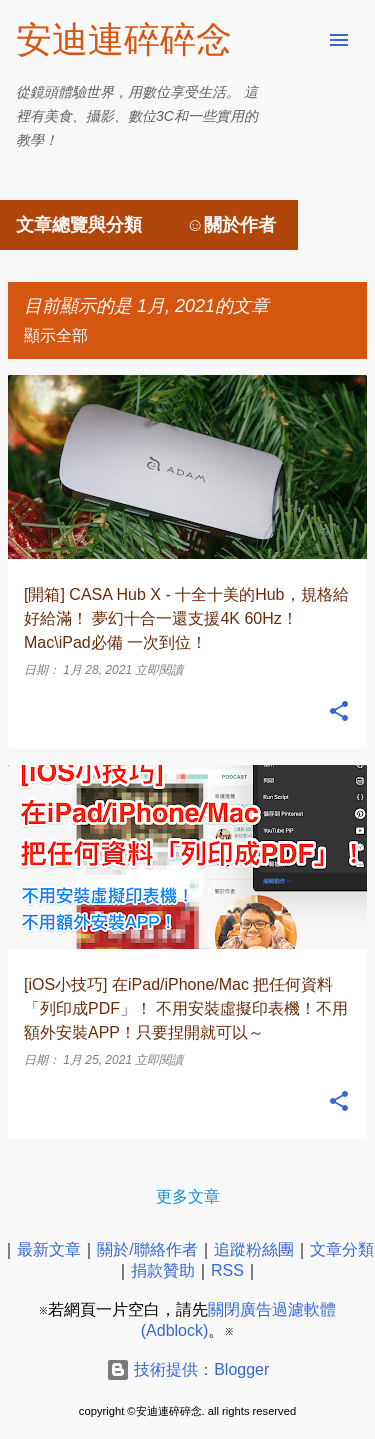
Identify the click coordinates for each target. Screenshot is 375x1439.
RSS (227, 1270)
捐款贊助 (163, 1270)
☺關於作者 (231, 225)
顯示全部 (56, 335)
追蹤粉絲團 (254, 1249)
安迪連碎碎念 (124, 39)
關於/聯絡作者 (147, 1249)
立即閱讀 (159, 670)
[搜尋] (299, 40)
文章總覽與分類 (79, 225)
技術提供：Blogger (188, 1369)
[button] (339, 712)
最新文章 (49, 1249)
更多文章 (188, 1196)
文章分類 (342, 1249)
